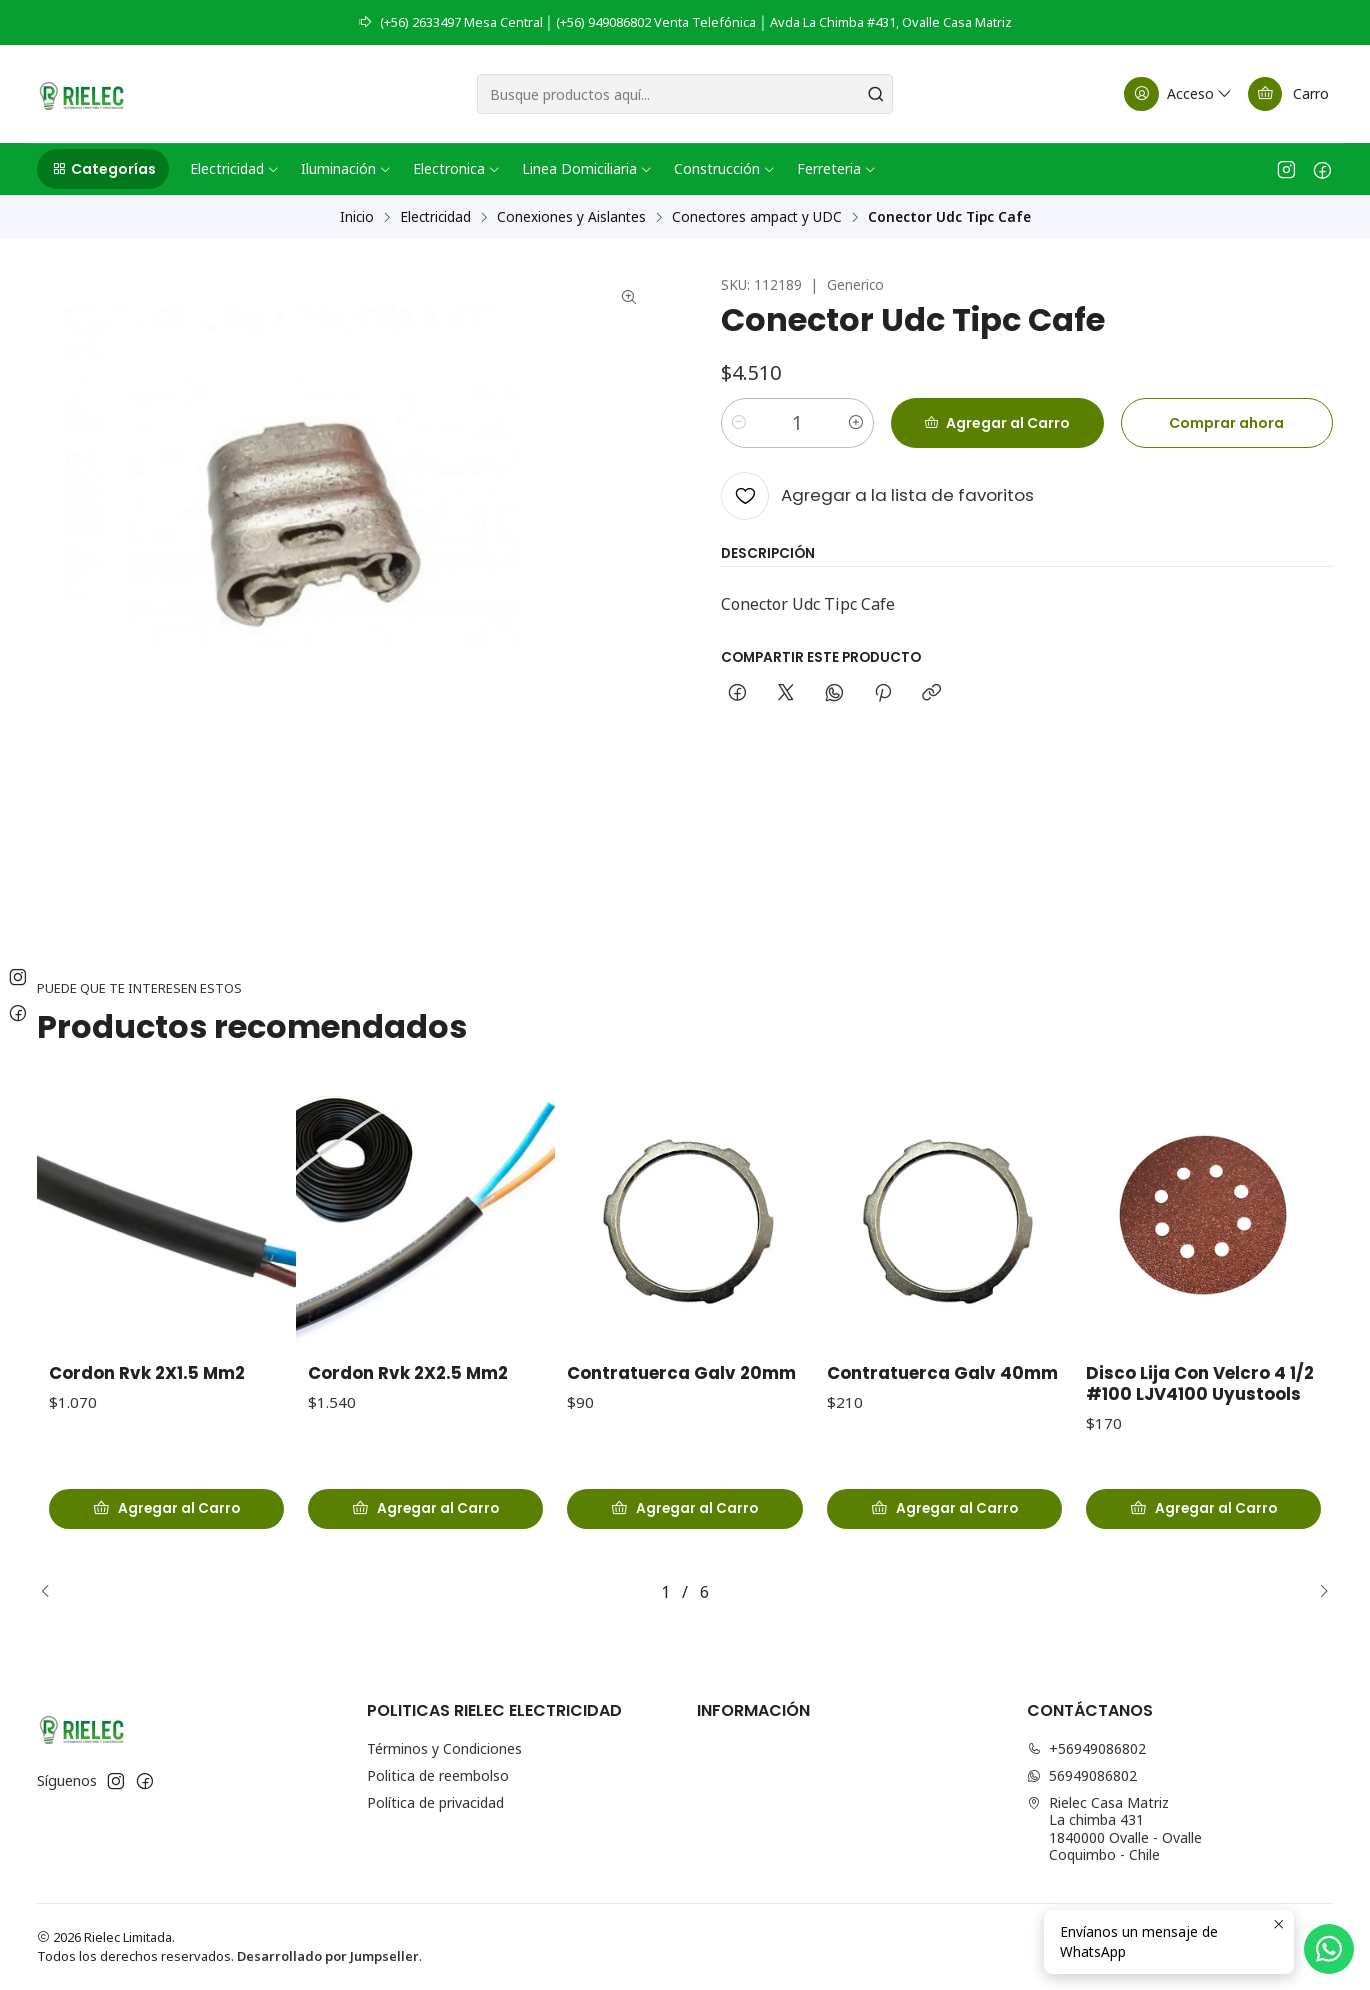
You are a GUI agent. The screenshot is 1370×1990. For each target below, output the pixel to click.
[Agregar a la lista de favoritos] (877, 496)
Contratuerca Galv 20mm (681, 1409)
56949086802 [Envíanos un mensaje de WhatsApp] (1082, 1775)
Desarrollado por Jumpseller (328, 1956)
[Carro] (1288, 94)
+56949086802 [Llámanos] (1086, 1748)
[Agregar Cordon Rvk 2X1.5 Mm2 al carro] (166, 1519)
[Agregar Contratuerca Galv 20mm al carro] (684, 1544)
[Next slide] (1318, 1592)
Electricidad (435, 217)
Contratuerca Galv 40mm (942, 1432)
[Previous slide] (52, 1592)
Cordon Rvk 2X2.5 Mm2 (408, 1393)
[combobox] (685, 94)
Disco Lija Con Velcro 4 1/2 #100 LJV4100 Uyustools (1200, 1470)
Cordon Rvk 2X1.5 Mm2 (147, 1383)
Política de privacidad (435, 1802)
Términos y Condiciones (444, 1748)
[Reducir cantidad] (739, 423)
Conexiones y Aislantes (571, 217)
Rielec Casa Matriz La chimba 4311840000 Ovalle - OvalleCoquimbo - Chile (1114, 1829)
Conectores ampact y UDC (757, 217)
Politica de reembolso (438, 1775)
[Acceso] (1179, 94)
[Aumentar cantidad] (856, 423)
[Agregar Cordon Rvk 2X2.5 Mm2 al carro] (425, 1528)
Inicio (357, 217)
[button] (103, 169)
